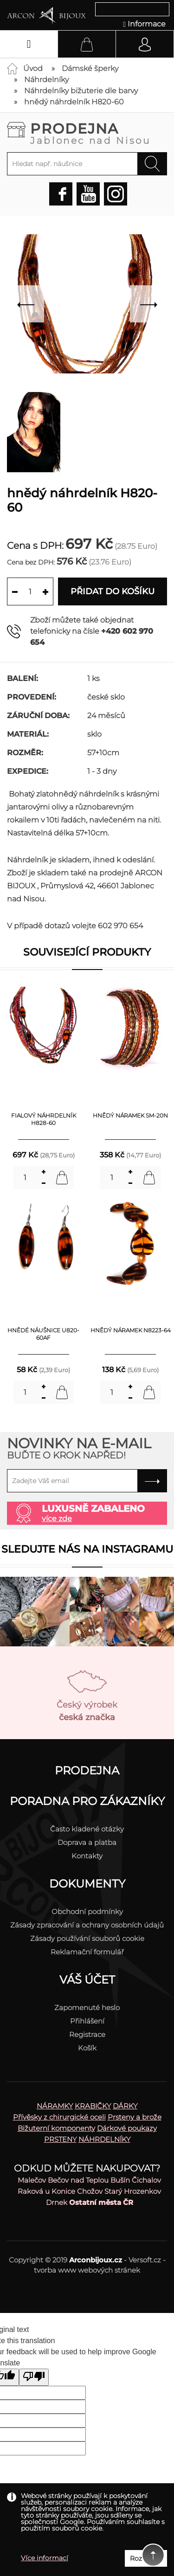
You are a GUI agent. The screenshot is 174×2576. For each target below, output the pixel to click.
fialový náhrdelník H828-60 (43, 1119)
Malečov (32, 2180)
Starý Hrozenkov (132, 2191)
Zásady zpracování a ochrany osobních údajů (87, 1925)
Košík (87, 2047)
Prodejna (98, 132)
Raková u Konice (46, 2191)
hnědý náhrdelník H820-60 (74, 101)
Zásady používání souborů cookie (87, 1938)
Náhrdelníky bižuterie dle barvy (81, 90)
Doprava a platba (87, 1842)
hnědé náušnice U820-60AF (43, 1334)
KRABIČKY (93, 2105)
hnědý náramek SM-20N (130, 1115)
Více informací (44, 2558)
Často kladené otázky (87, 1828)
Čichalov (146, 2180)
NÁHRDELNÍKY (104, 2139)
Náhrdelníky (46, 79)
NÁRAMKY (55, 2105)
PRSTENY (60, 2139)
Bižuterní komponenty (56, 2128)
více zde (57, 1518)
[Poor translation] (34, 2377)
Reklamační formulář (87, 1951)
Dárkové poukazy (127, 2128)
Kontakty (87, 1855)
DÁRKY (125, 2105)
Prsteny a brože (134, 2117)
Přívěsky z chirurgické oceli (59, 2117)
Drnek (56, 2202)
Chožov (90, 2191)
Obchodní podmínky (87, 1911)
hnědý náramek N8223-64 (130, 1330)
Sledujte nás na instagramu (87, 1549)
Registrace (87, 2034)
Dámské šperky (90, 68)
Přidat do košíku (113, 591)
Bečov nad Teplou (78, 2180)
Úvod (33, 68)
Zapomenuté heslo (87, 2007)
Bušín (120, 2180)
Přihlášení (87, 2021)
